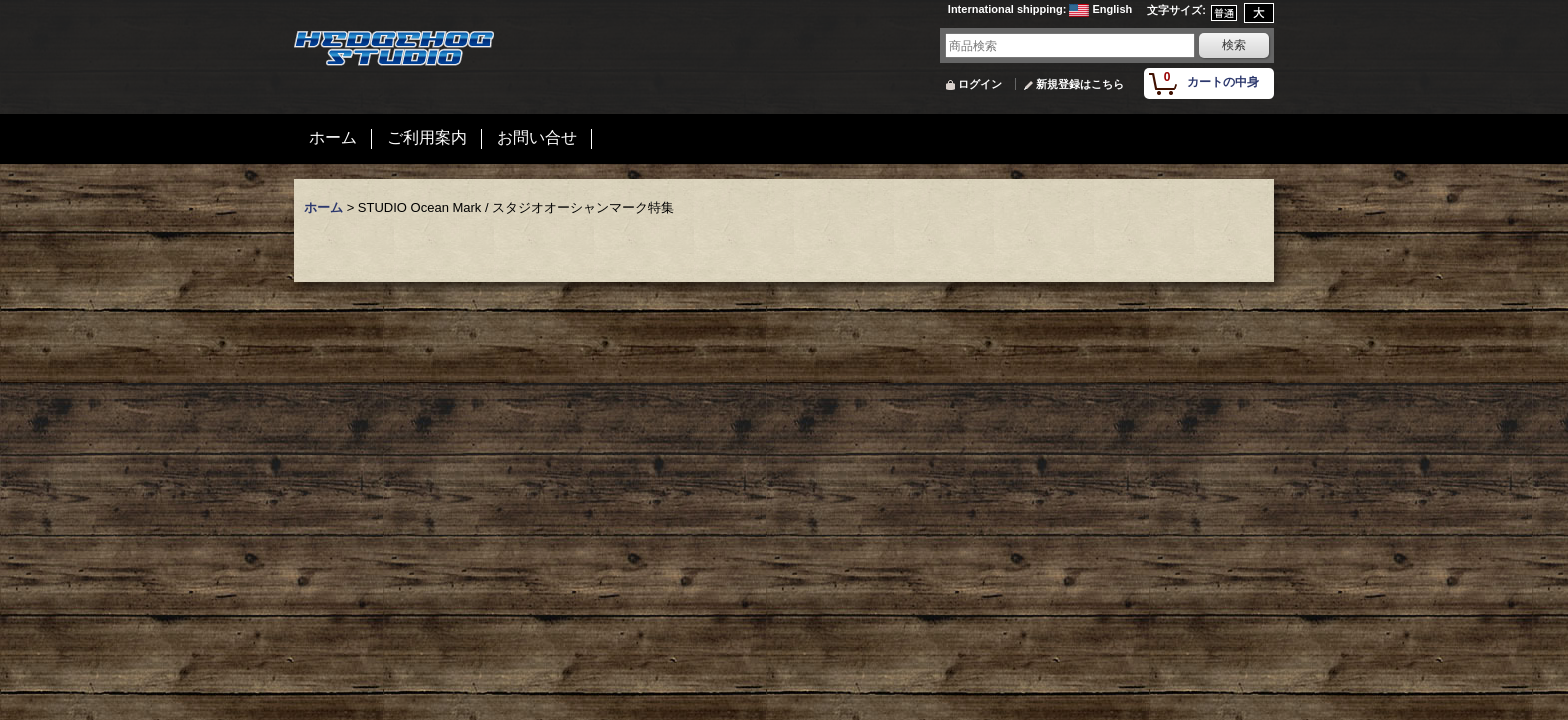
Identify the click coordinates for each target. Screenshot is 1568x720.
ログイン (980, 84)
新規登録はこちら (1080, 84)
